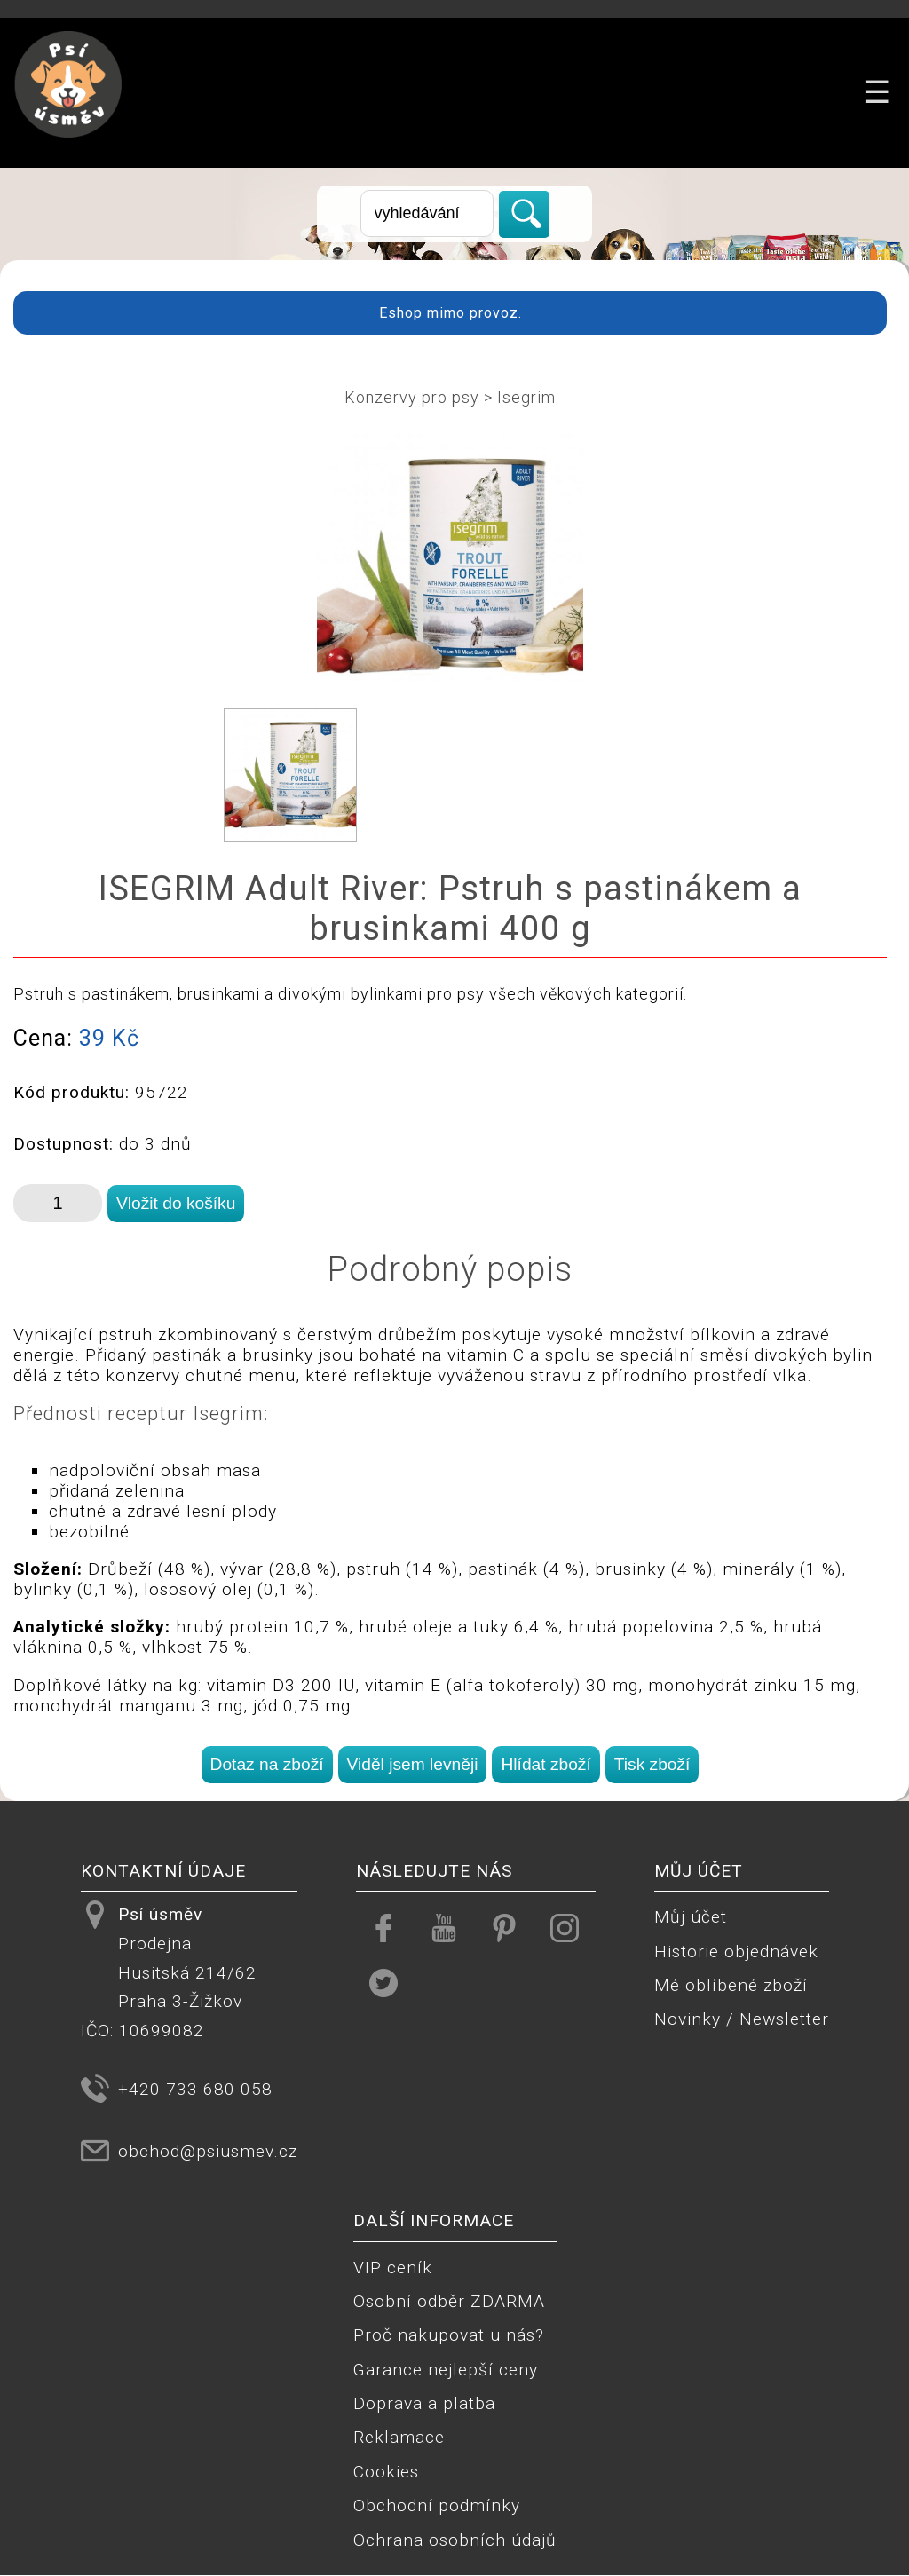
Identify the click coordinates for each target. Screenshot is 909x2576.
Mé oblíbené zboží (731, 1985)
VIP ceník (392, 2267)
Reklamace (399, 2437)
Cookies (386, 2471)
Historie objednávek (736, 1951)
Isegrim (526, 397)
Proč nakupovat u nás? (448, 2335)
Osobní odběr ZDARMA (449, 2301)
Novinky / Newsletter (741, 2019)
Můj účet (690, 1917)
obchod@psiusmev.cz (207, 2151)
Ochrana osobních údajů (455, 2540)
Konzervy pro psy (411, 397)
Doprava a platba (424, 2403)
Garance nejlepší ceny (445, 2369)
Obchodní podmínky (436, 2505)
